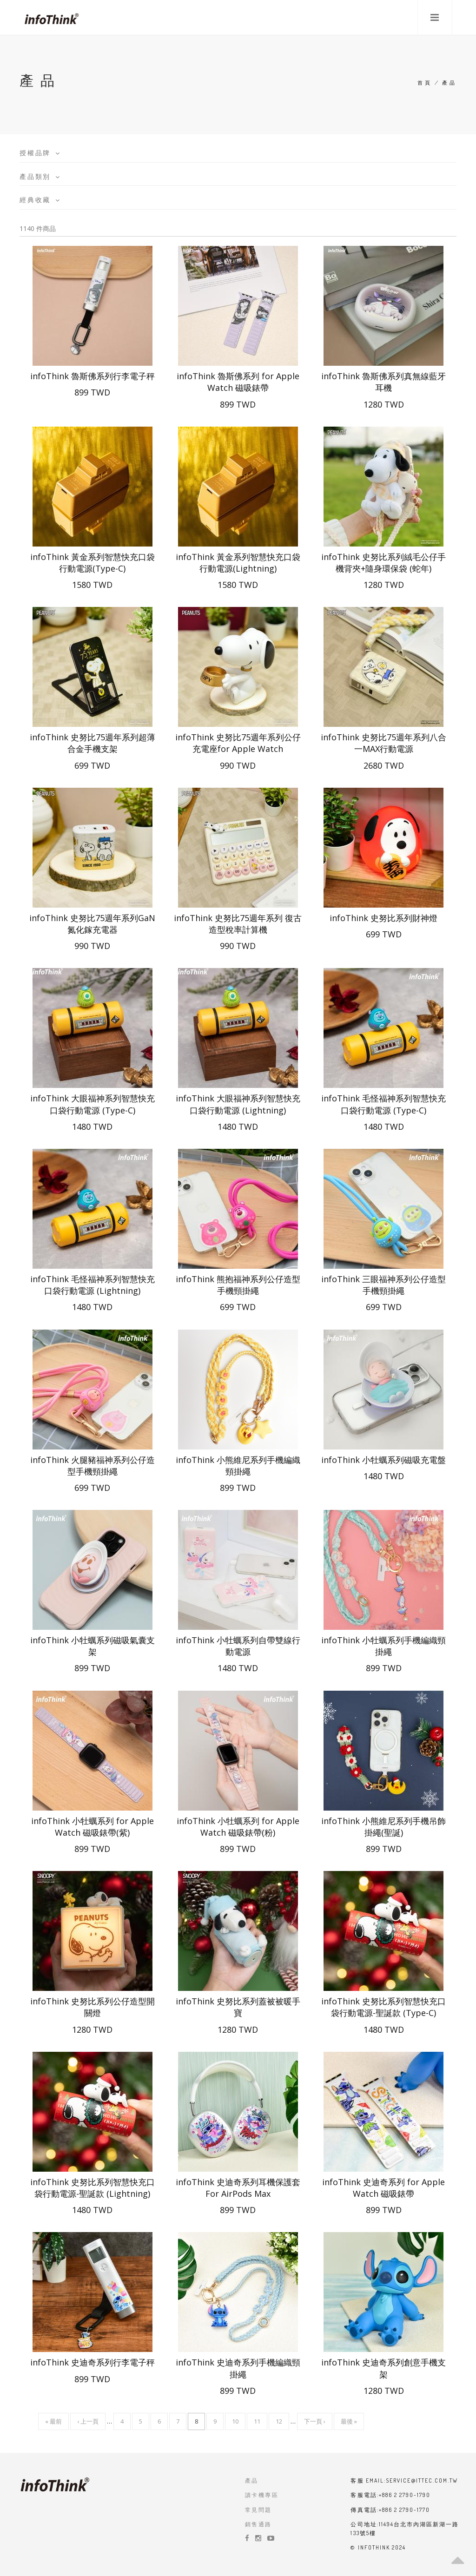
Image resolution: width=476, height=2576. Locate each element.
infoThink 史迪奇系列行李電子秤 (92, 2362)
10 (235, 2423)
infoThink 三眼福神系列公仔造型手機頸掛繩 (383, 1284)
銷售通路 (258, 2524)
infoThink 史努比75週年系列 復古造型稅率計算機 (238, 923)
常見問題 (258, 2509)
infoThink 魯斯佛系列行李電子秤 (92, 376)
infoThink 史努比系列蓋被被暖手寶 (238, 2007)
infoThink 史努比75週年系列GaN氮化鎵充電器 (92, 923)
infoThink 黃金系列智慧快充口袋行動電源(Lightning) (238, 562)
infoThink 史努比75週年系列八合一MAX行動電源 (383, 742)
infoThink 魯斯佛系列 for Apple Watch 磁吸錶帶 (238, 381)
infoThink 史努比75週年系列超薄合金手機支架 (92, 742)
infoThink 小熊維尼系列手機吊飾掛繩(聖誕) (383, 1826)
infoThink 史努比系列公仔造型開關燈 (92, 2007)
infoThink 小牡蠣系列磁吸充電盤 (383, 1459)
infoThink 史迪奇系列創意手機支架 (383, 2368)
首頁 (424, 82)
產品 (251, 2480)
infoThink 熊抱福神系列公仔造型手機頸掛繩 (238, 1284)
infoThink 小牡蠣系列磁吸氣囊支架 (92, 1645)
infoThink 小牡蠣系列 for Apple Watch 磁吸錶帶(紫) (92, 1826)
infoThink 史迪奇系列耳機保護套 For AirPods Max (238, 2187)
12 (279, 2423)
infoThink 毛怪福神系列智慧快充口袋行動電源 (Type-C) (383, 1104)
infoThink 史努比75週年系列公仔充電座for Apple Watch (238, 742)
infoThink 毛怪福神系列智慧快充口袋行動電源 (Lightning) (92, 1284)
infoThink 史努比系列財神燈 (383, 917)
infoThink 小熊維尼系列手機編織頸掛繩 (238, 1465)
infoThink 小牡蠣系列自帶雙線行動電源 (238, 1645)
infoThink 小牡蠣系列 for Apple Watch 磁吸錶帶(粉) (238, 1826)
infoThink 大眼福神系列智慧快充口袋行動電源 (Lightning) (238, 1104)
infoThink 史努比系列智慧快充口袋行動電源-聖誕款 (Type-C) (383, 2007)
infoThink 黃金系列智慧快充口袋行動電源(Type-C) (92, 562)
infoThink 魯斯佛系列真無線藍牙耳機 (383, 381)
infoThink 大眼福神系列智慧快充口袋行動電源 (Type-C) (92, 1104)
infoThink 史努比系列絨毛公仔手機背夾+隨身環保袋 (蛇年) (383, 562)
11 (257, 2423)
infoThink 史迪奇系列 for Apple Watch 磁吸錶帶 (383, 2187)
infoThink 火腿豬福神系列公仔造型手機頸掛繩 (92, 1465)
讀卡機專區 (261, 2494)
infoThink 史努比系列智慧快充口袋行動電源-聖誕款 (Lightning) (92, 2187)
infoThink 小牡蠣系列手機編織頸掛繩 (383, 1645)
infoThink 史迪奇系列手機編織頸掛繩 (238, 2368)
